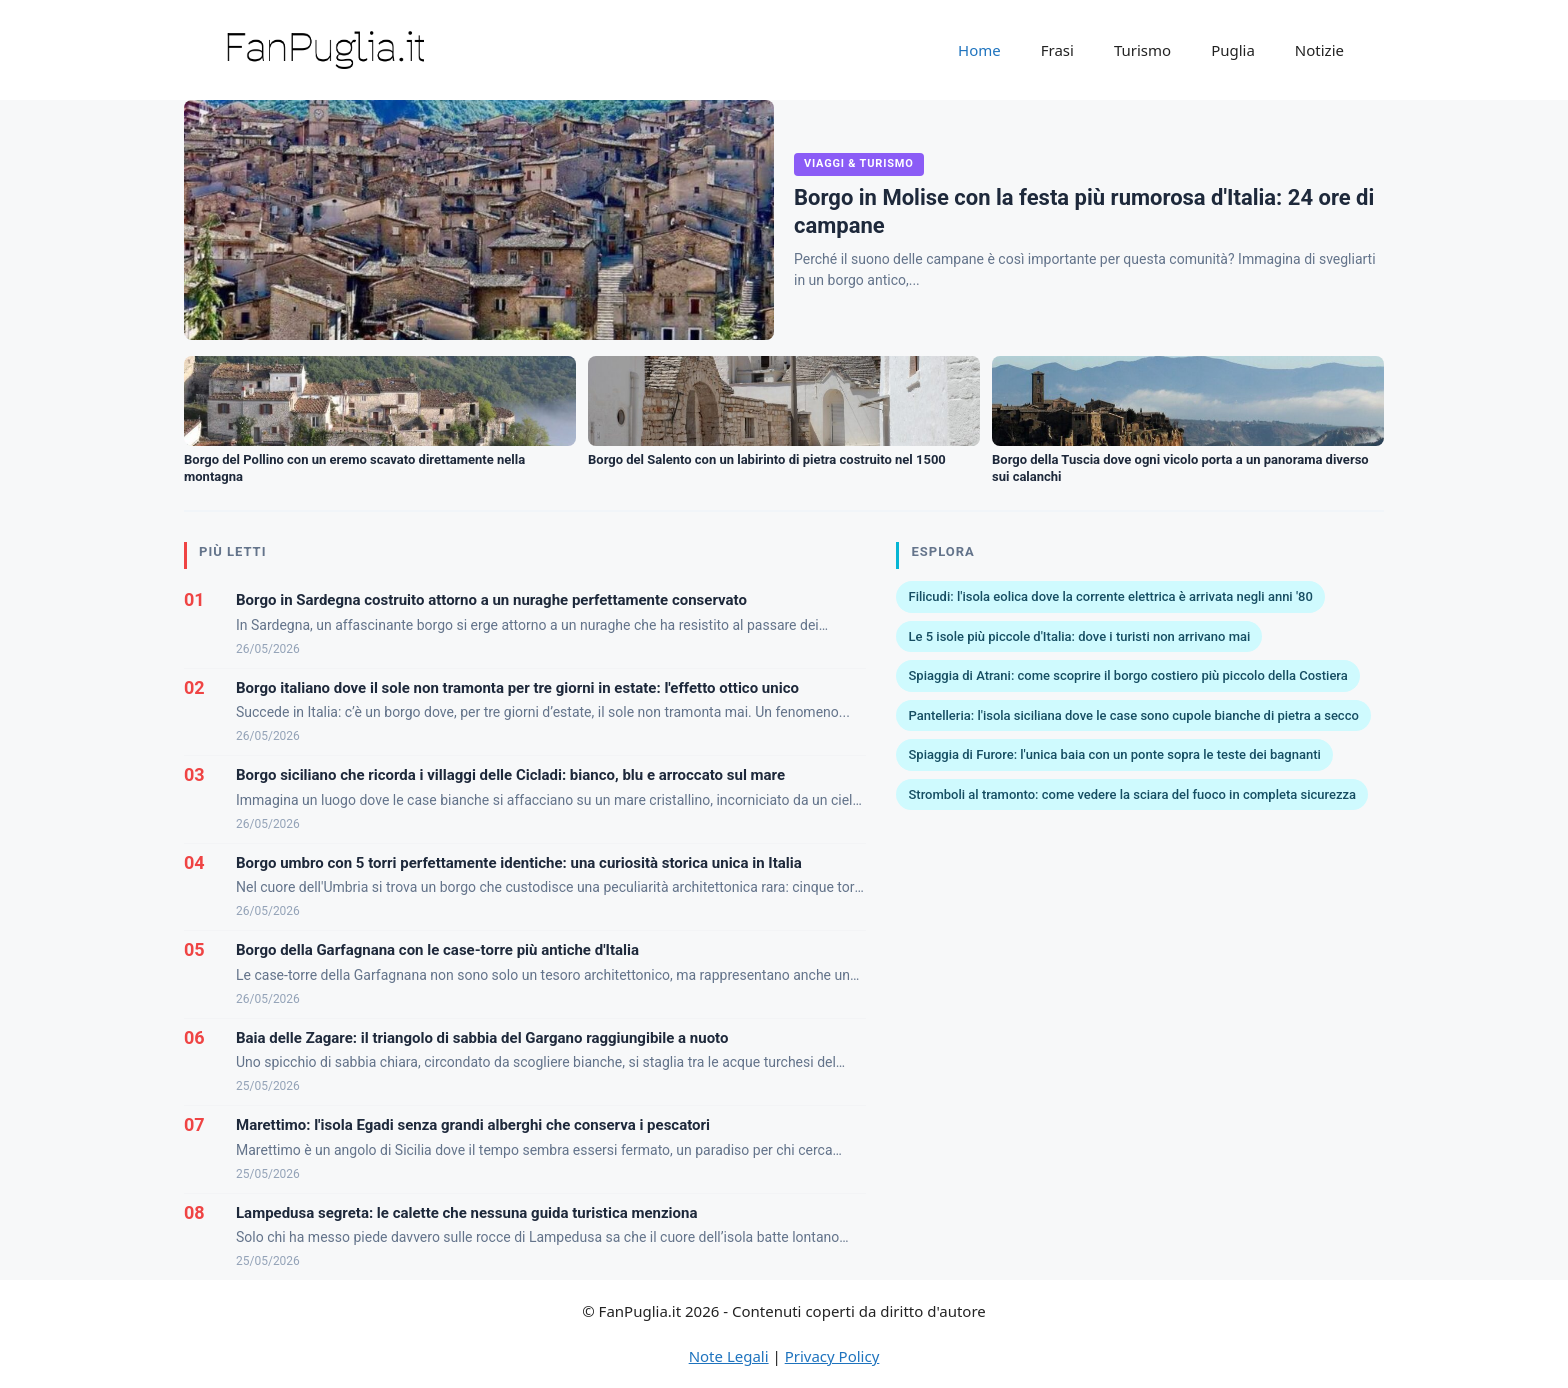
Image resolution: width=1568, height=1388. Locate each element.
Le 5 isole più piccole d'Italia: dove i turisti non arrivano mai (1079, 636)
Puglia (1233, 50)
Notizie (1319, 50)
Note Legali (729, 1356)
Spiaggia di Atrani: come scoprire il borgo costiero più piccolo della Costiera (1127, 675)
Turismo (1142, 50)
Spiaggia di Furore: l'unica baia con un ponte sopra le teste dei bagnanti (1114, 754)
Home (979, 50)
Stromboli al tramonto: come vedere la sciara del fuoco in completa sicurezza (1132, 794)
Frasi (1057, 50)
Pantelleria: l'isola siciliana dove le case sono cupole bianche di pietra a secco (1133, 715)
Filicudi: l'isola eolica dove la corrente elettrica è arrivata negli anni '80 (1110, 596)
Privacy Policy (832, 1356)
